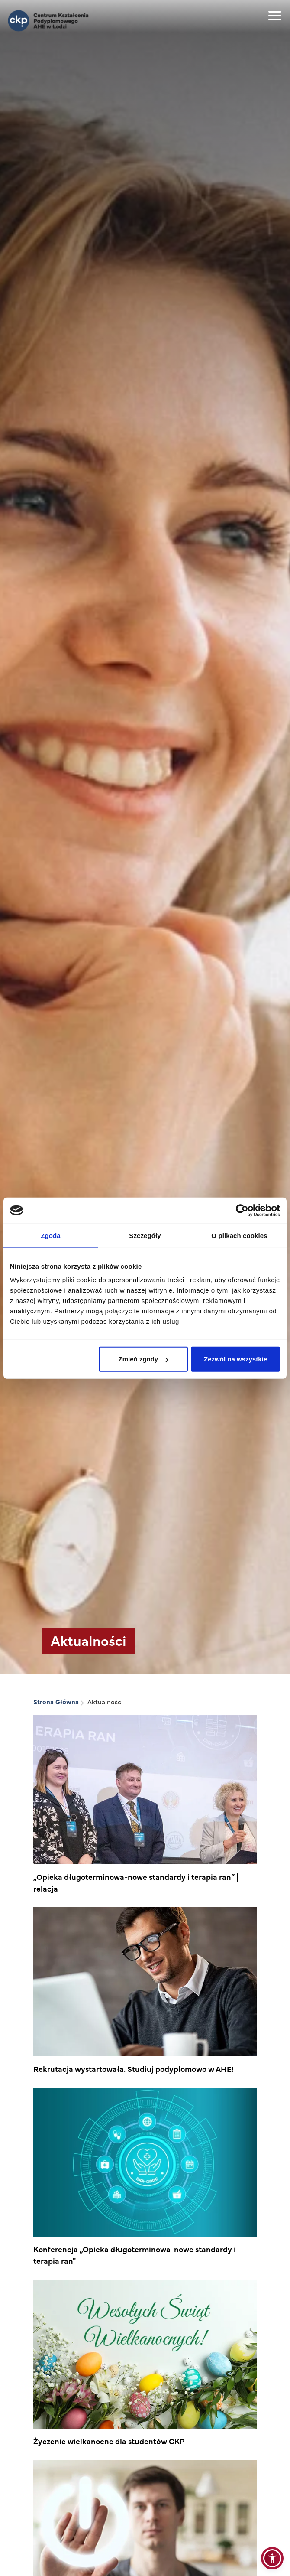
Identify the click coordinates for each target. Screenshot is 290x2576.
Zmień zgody (144, 1359)
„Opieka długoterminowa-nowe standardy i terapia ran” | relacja (135, 1882)
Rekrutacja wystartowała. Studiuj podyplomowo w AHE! (133, 2068)
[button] (272, 2558)
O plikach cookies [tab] (239, 1235)
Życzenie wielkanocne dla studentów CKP (108, 2441)
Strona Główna (56, 1701)
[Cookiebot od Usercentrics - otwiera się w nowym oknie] (242, 1210)
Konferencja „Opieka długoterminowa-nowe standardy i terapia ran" (134, 2255)
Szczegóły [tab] (145, 1235)
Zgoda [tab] (51, 1235)
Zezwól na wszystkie (235, 1359)
